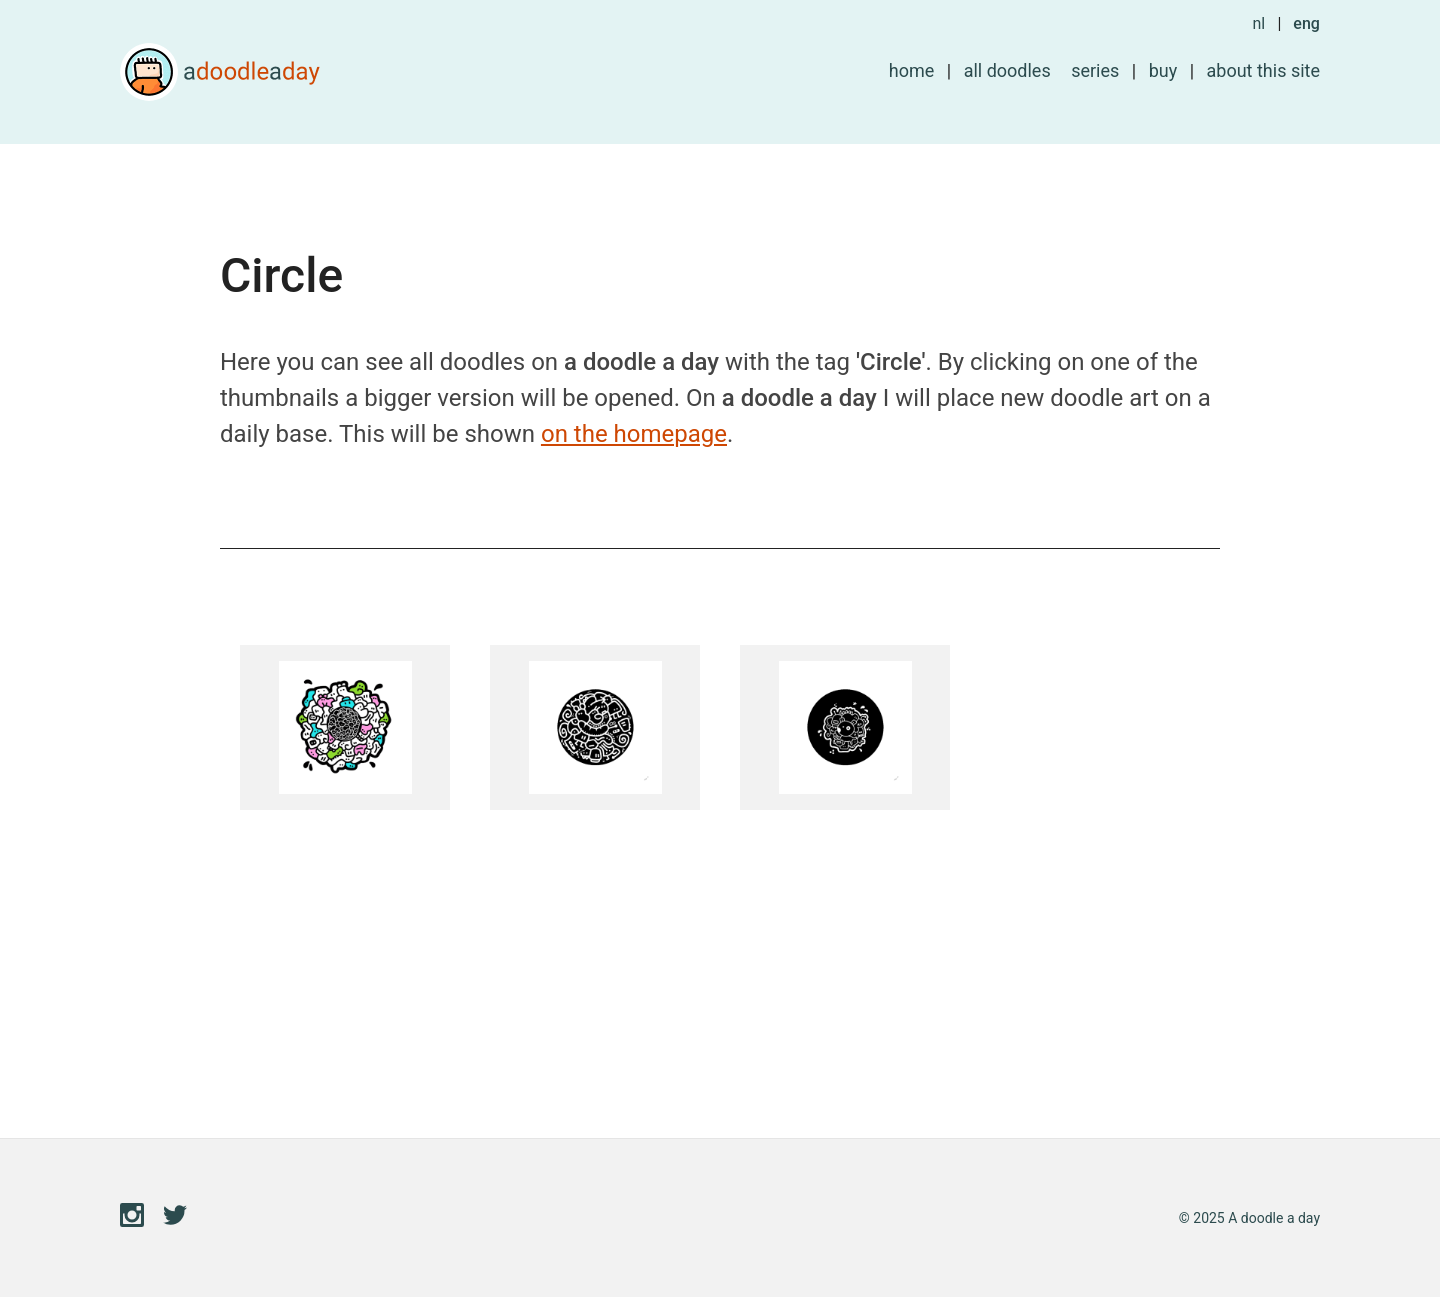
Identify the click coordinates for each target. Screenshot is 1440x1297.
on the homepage (634, 434)
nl (1258, 23)
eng (1306, 23)
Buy (1163, 70)
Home (912, 70)
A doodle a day (220, 72)
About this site (1263, 70)
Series (1095, 70)
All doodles (1007, 70)
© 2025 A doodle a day (1249, 1218)
